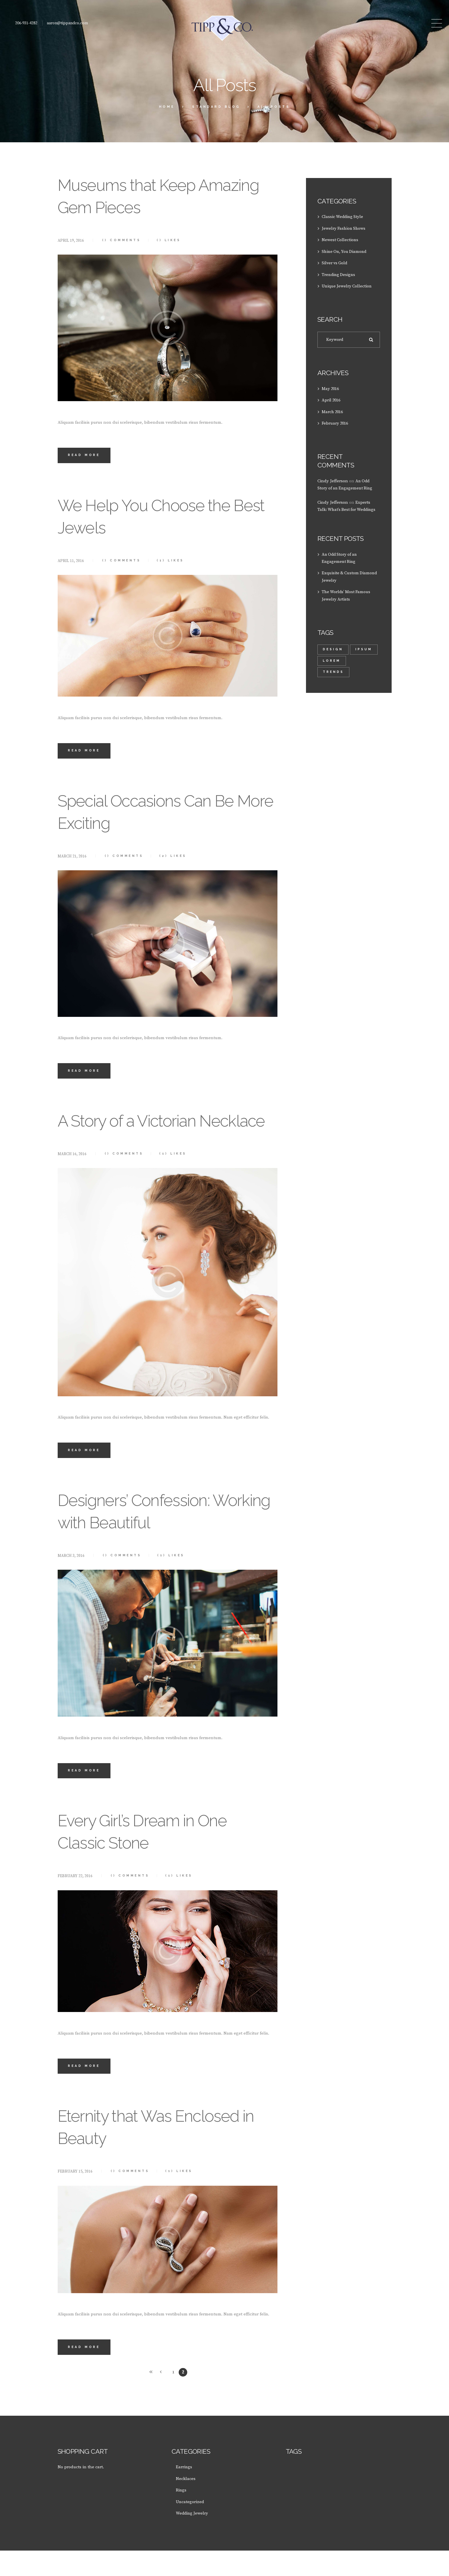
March (333, 411)
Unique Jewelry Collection (347, 285)
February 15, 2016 (75, 2196)
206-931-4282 (26, 23)
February (335, 422)
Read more (85, 456)
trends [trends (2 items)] (334, 670)
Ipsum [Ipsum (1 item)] (332, 659)
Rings (181, 2516)
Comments (122, 240)
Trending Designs (339, 274)
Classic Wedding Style (343, 216)
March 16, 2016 (72, 1177)
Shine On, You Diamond (345, 251)
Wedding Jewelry (193, 2538)
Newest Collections (340, 239)
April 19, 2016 (71, 240)
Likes (171, 240)
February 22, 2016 (75, 1900)
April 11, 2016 (71, 561)
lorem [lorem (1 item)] (362, 659)
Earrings (184, 2493)
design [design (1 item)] (333, 647)
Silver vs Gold (335, 262)
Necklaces (186, 2504)
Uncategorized (190, 2527)
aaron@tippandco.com (67, 23)
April (332, 399)
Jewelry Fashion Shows (344, 228)
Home (167, 107)
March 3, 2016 (71, 1580)
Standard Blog (216, 107)
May (331, 388)
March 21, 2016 (72, 857)
